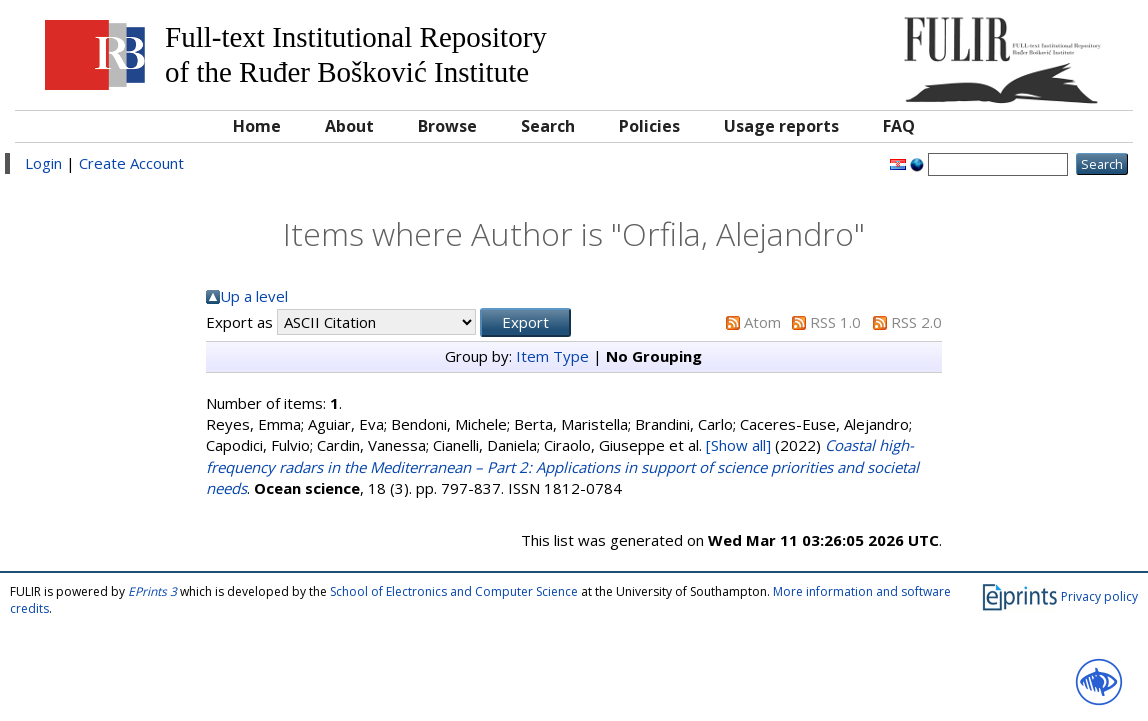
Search (548, 126)
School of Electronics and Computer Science (454, 591)
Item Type (552, 356)
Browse (447, 126)
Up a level (254, 296)
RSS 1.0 (835, 322)
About (349, 126)
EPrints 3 (152, 591)
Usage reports (781, 126)
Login (43, 163)
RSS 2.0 (916, 322)
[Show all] (738, 445)
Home (257, 126)
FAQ (899, 126)
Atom (762, 322)
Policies (649, 126)
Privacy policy (1099, 596)
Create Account (131, 163)
